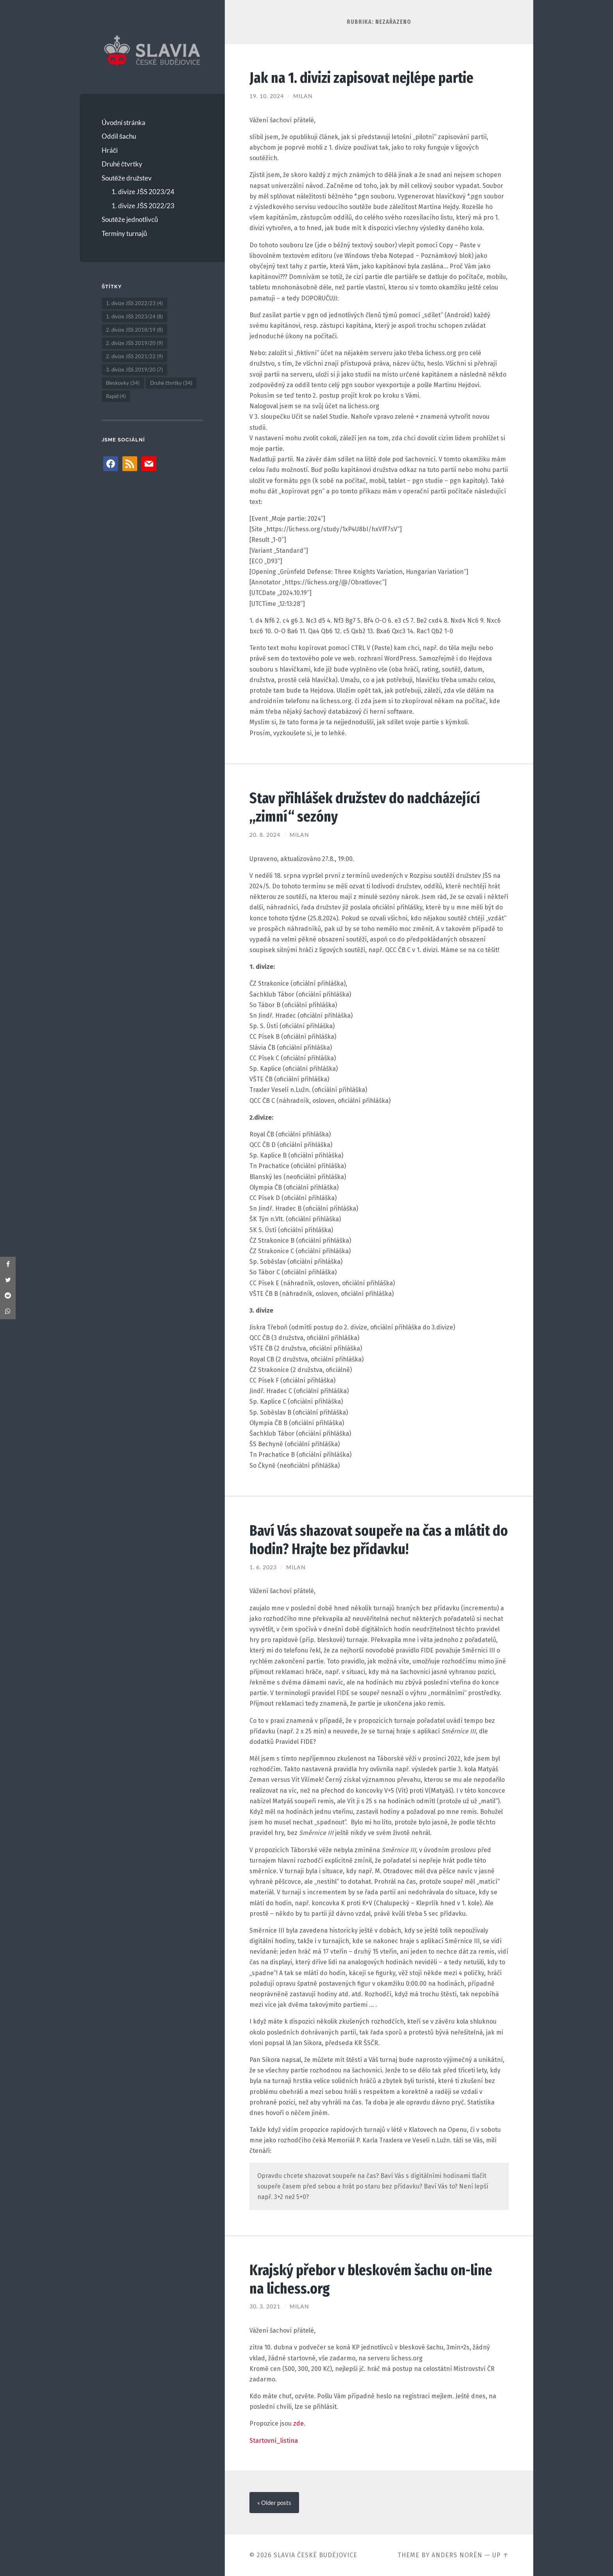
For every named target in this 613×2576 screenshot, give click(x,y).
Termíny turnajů (124, 233)
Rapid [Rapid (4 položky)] (116, 396)
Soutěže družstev (127, 178)
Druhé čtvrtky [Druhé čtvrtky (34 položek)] (171, 383)
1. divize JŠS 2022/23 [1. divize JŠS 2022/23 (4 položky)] (134, 303)
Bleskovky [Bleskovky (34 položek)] (123, 383)
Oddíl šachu (119, 136)
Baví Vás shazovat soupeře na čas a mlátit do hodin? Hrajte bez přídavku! (371, 1539)
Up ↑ (500, 2555)
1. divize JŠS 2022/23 (142, 206)
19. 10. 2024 (266, 96)
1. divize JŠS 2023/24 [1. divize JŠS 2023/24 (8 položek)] (134, 316)
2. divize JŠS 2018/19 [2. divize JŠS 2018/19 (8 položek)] (134, 330)
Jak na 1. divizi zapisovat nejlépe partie (363, 77)
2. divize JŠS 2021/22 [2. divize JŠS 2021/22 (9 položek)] (134, 356)
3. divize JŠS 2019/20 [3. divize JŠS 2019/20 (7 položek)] (134, 369)
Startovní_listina (273, 2440)
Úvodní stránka (123, 122)
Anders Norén (457, 2555)
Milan (303, 96)
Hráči (110, 150)
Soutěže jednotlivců (130, 219)
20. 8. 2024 (264, 835)
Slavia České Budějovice (315, 2555)
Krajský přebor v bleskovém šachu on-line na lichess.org (373, 2279)
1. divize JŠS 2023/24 (142, 192)
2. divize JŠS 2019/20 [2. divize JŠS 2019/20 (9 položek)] (134, 343)
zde (298, 2423)
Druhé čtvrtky (122, 164)
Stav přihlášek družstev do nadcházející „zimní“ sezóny (366, 807)
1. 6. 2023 (263, 1567)
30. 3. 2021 (264, 2306)
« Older (274, 2502)
